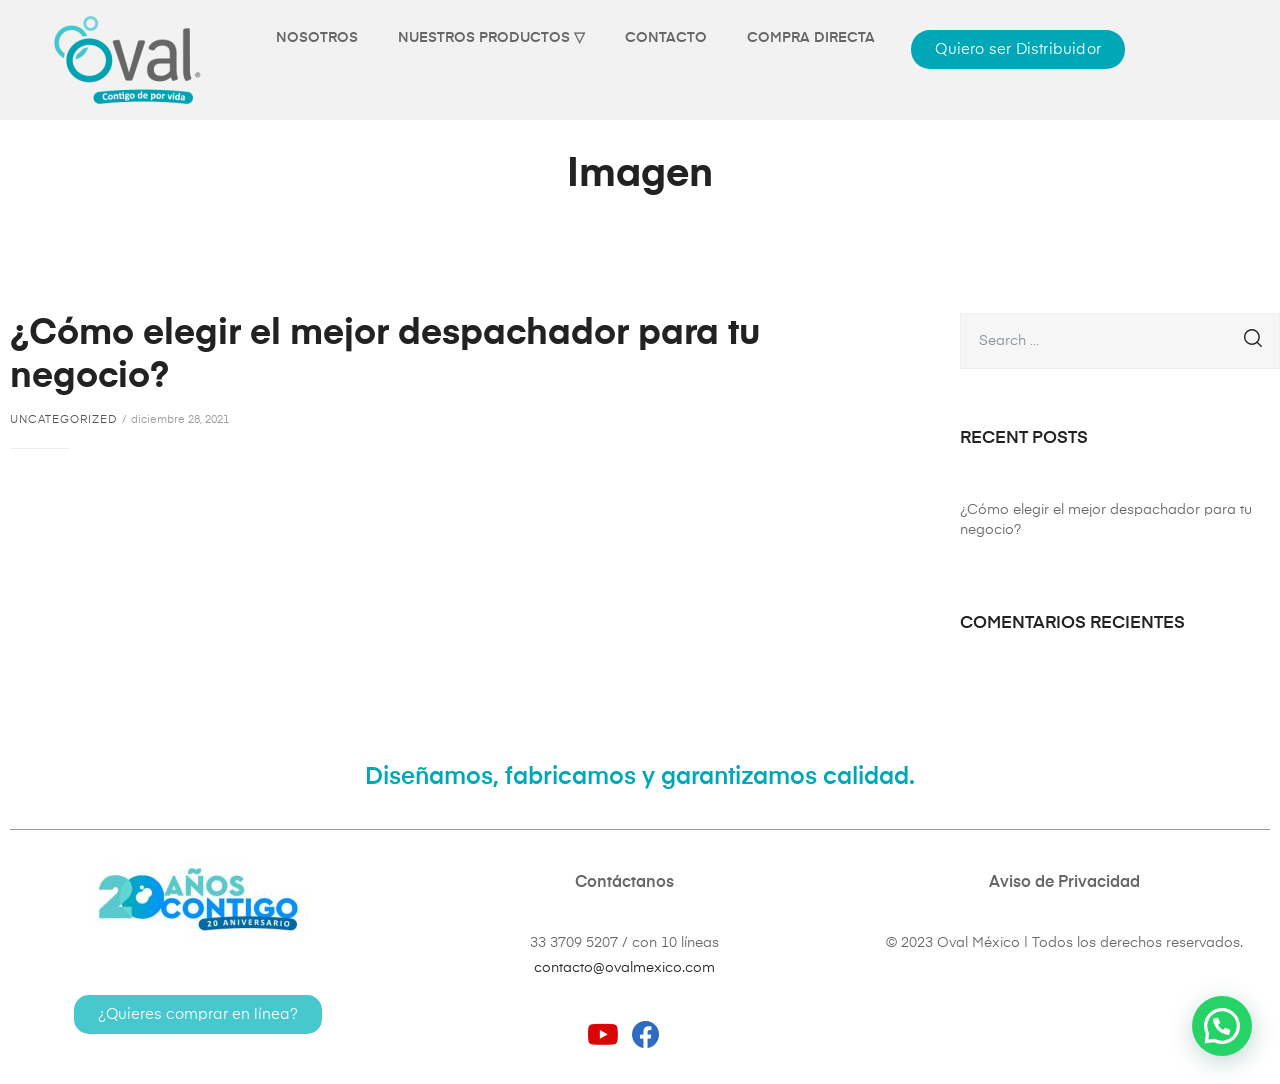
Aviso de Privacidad (1064, 883)
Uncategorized (63, 419)
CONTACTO (666, 38)
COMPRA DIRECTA (811, 38)
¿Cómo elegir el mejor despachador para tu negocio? (1106, 520)
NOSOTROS (317, 38)
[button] (1018, 49)
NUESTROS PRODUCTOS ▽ (491, 38)
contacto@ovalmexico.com (624, 968)
